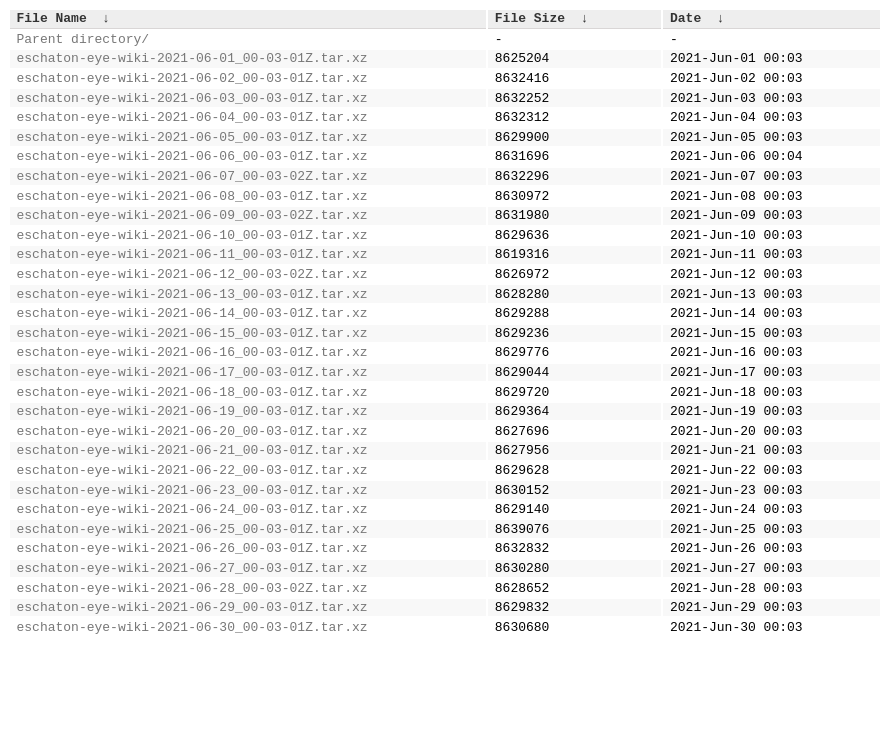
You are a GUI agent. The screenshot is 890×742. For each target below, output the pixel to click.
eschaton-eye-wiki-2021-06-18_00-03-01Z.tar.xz (192, 451)
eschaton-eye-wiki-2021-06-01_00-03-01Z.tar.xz (192, 66)
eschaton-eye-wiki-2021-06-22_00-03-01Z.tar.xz (192, 541)
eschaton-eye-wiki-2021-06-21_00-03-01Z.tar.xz (192, 518)
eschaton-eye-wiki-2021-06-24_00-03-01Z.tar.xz (192, 586)
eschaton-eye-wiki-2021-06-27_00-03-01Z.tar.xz (192, 654)
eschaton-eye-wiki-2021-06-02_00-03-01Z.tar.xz (192, 89)
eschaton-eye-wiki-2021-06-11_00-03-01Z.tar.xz (192, 292)
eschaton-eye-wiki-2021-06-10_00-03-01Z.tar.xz (192, 270)
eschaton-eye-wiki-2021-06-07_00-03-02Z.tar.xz (192, 202)
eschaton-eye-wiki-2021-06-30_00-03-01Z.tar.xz (192, 722)
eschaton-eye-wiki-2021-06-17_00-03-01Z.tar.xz (192, 428)
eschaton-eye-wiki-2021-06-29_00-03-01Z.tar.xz (192, 699)
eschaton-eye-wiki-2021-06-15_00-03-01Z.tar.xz (192, 383)
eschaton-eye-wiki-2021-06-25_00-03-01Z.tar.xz (192, 609)
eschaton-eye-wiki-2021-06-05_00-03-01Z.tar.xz (192, 157)
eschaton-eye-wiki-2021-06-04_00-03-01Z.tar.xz (192, 134)
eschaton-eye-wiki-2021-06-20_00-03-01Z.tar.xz (192, 496)
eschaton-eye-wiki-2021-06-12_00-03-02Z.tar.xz (192, 315)
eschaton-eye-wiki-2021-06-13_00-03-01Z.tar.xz (192, 338)
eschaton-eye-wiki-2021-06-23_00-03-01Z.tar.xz (192, 564)
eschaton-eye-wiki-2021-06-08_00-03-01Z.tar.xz (192, 225)
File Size (530, 20)
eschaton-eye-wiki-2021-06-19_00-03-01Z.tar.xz (192, 473)
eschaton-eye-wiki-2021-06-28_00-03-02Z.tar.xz (192, 677)
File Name (52, 20)
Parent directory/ (83, 44)
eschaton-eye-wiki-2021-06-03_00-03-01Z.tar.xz (192, 112)
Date (685, 20)
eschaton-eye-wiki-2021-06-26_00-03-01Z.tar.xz (192, 631)
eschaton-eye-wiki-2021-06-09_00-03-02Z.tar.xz (192, 247)
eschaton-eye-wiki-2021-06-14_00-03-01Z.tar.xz (192, 360)
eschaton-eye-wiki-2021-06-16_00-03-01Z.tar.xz (192, 405)
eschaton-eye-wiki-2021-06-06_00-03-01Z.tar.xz (192, 179)
